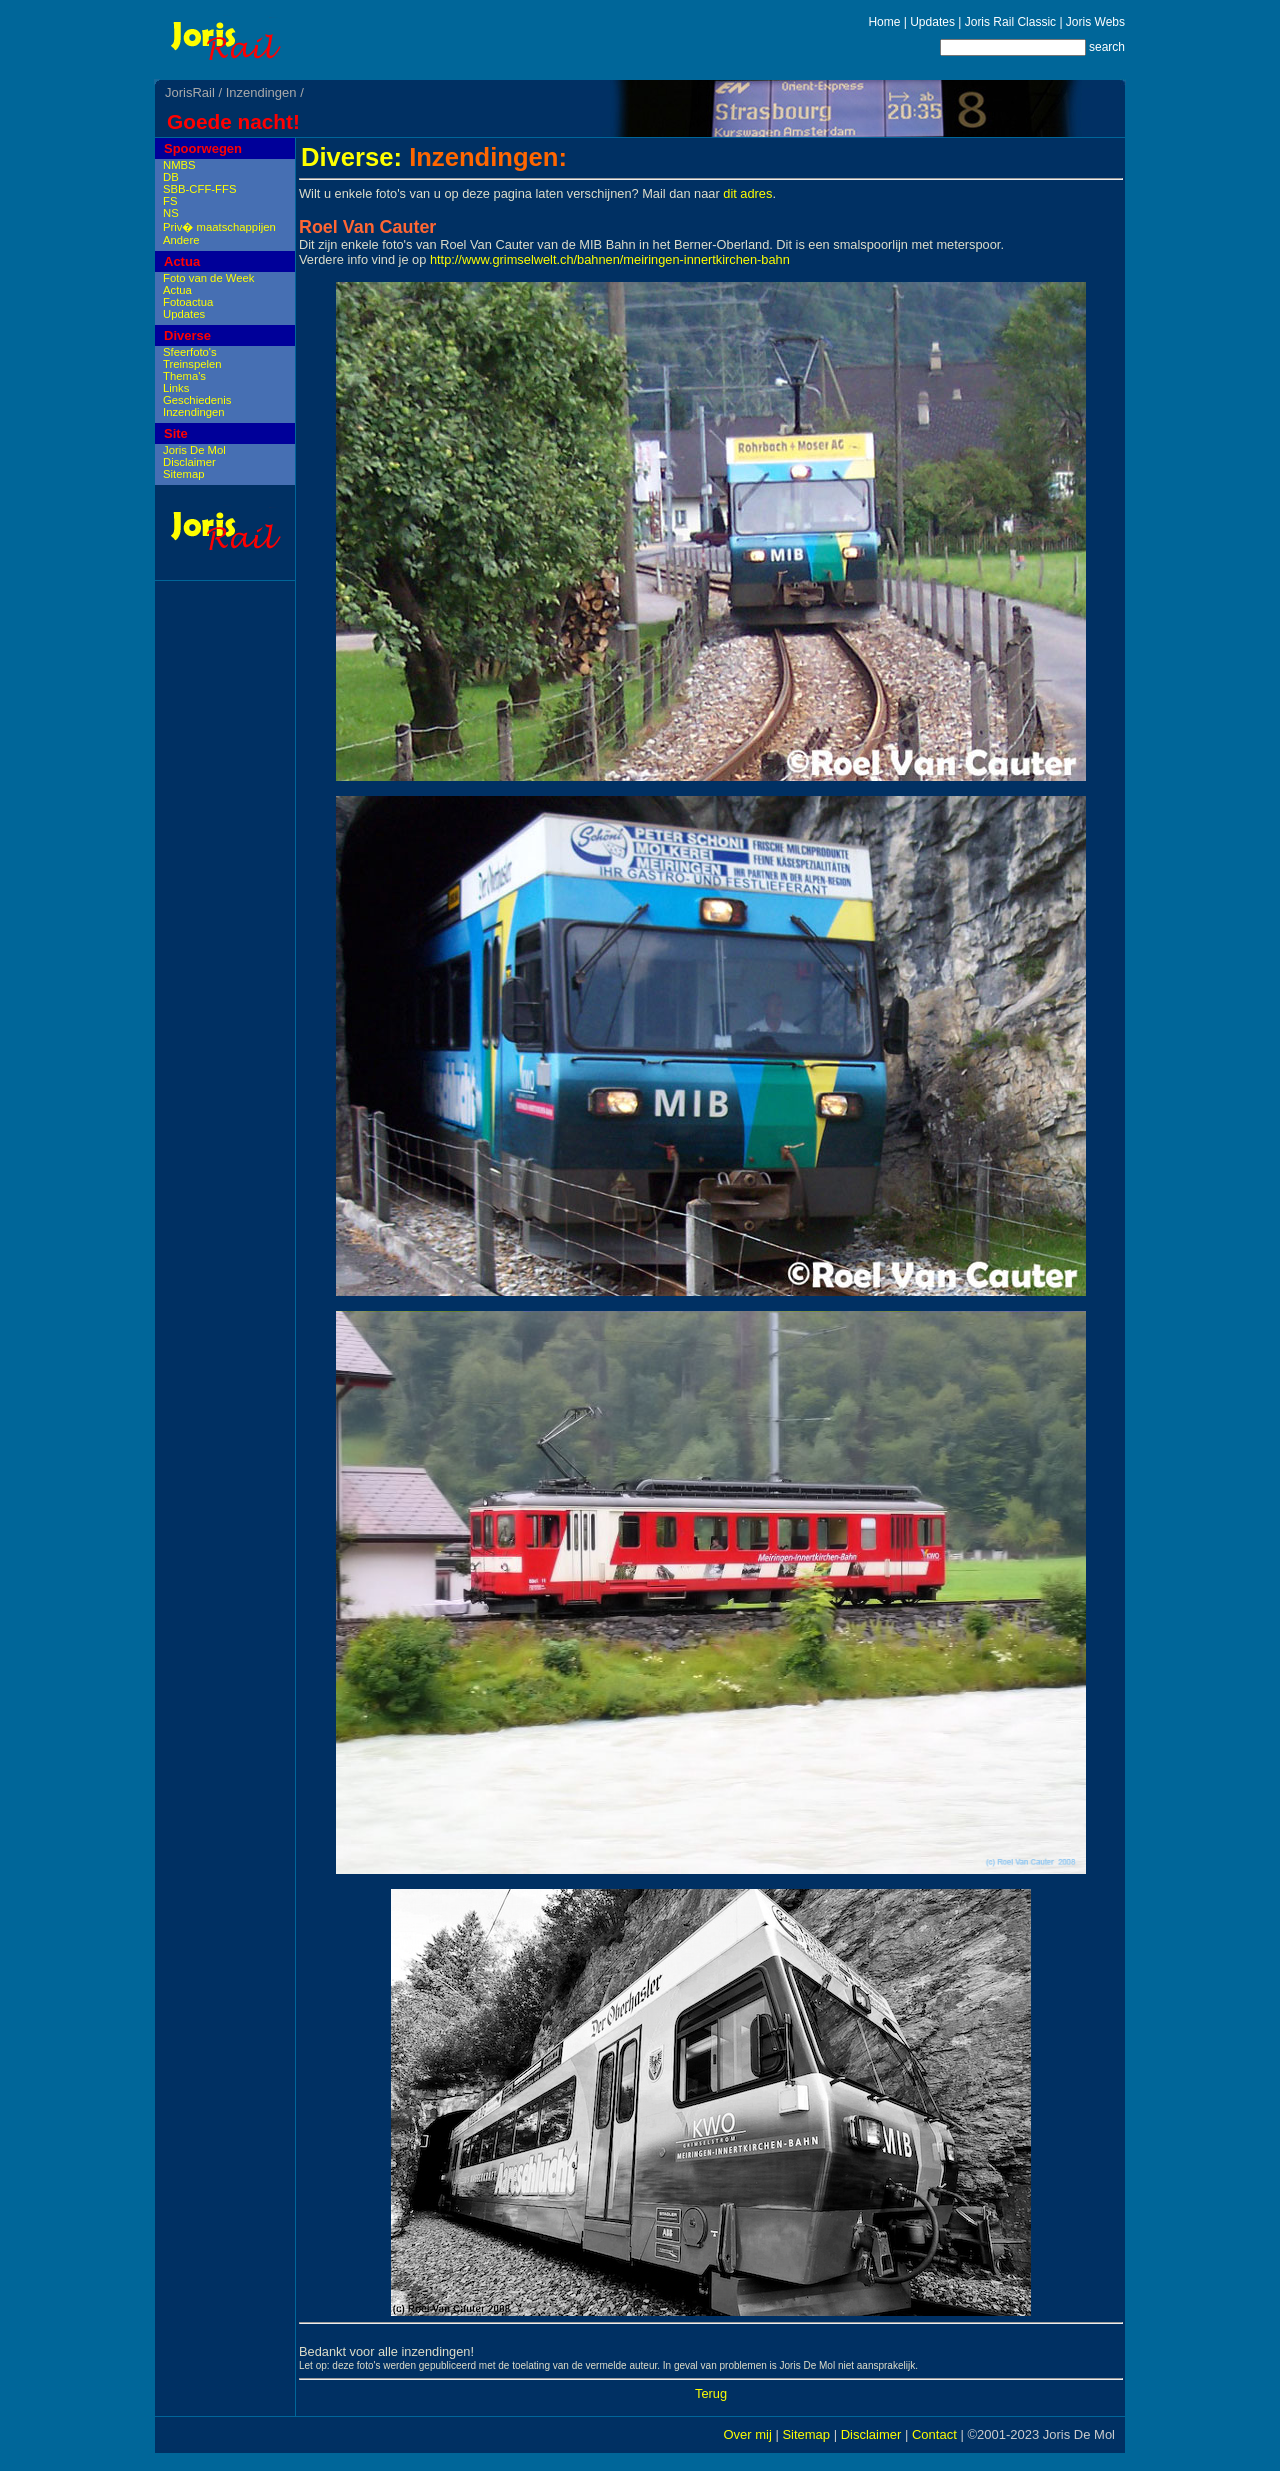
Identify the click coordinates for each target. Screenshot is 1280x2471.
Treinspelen (192, 364)
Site (176, 433)
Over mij (747, 2434)
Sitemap (183, 474)
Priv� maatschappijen (219, 227)
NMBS (179, 165)
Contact (934, 2434)
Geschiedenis (197, 400)
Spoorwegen (203, 148)
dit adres (747, 193)
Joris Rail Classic (1010, 22)
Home (884, 22)
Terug (711, 2393)
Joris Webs (1095, 22)
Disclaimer (189, 462)
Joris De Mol (194, 450)
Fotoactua (188, 302)
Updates (932, 22)
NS (171, 213)
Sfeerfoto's (190, 352)
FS (170, 201)
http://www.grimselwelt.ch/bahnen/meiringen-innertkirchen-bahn (610, 259)
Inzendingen (261, 92)
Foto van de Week (208, 278)
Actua (182, 261)
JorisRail (190, 92)
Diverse (187, 335)
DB (171, 177)
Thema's (184, 376)
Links (176, 388)
